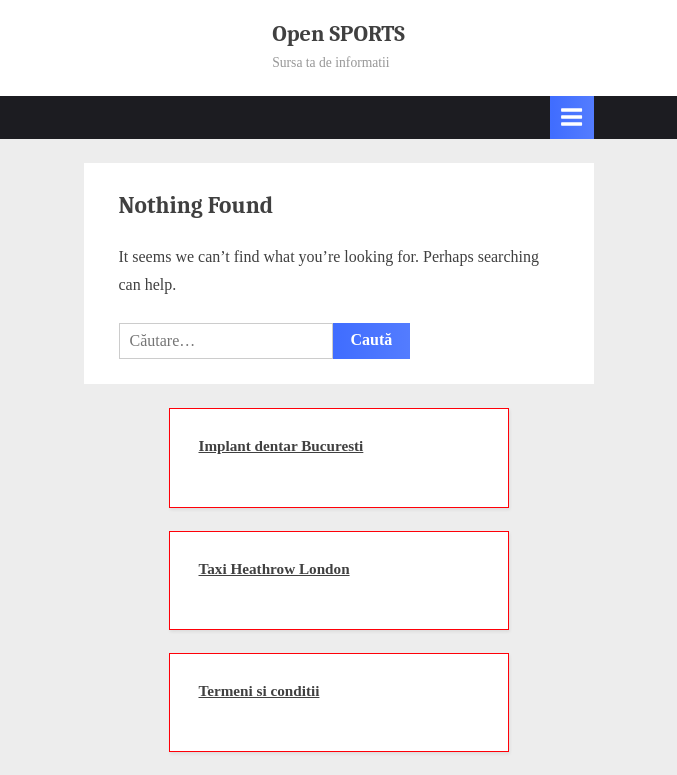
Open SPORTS (338, 34)
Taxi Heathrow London (274, 568)
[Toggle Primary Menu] (572, 117)
